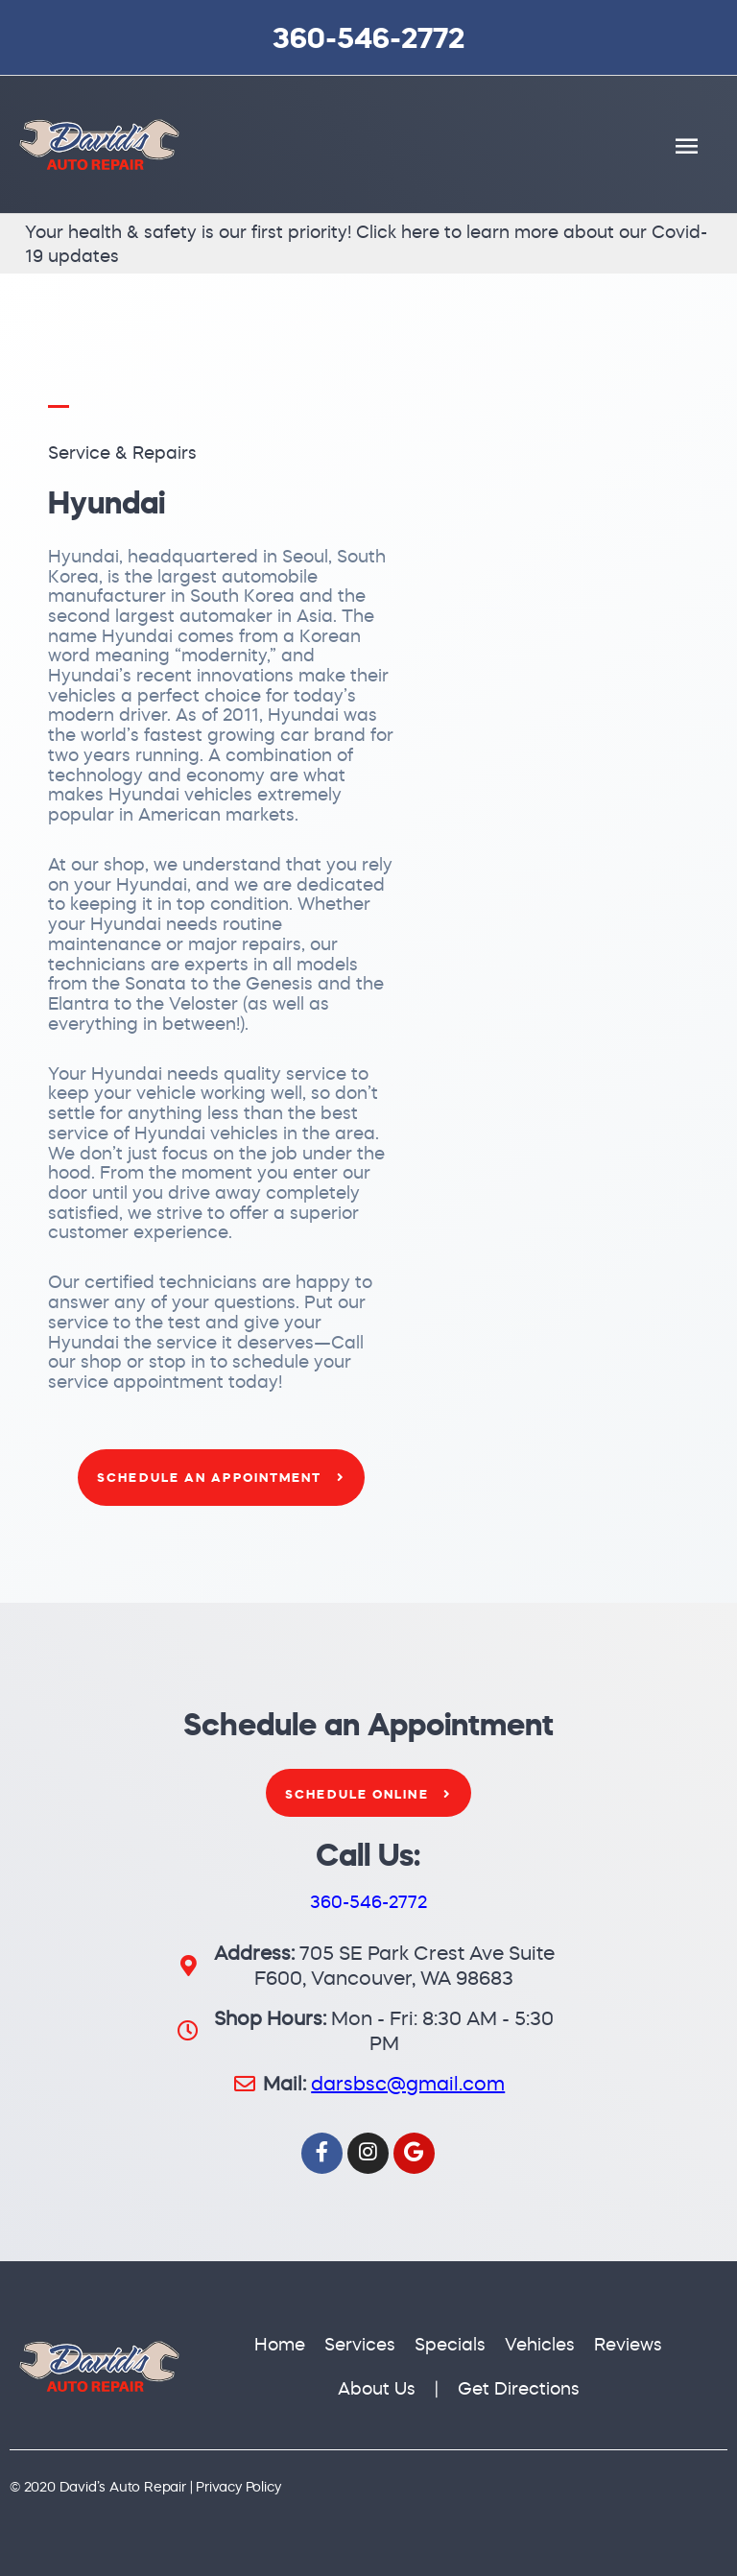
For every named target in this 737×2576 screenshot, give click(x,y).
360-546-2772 (368, 37)
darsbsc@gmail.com (408, 2083)
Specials (450, 2344)
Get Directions (519, 2388)
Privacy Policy (238, 2486)
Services (359, 2344)
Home (279, 2344)
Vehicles (540, 2344)
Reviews (628, 2344)
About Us (377, 2388)
